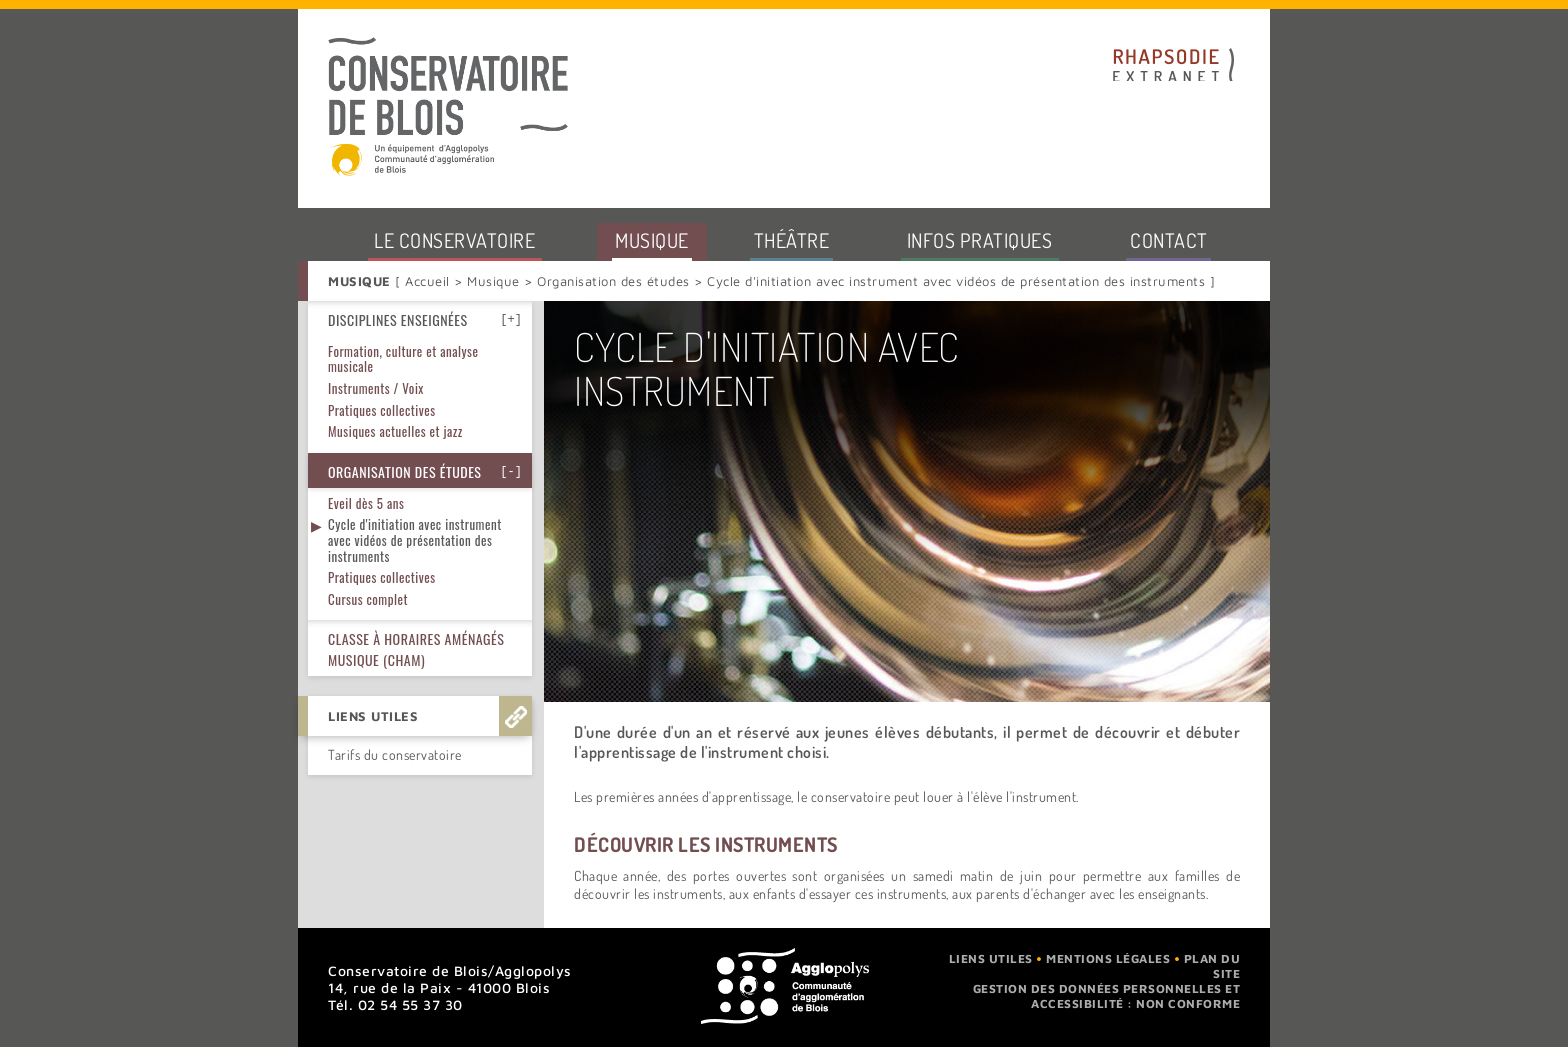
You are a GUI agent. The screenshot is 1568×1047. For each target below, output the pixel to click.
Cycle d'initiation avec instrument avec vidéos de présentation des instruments (415, 422)
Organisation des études (614, 281)
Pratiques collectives (382, 460)
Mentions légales (1108, 958)
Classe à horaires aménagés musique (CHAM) (416, 532)
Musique (494, 281)
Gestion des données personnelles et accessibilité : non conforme (1107, 996)
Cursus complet (368, 482)
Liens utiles (991, 958)
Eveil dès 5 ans (366, 386)
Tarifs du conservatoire (395, 637)
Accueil (429, 281)
